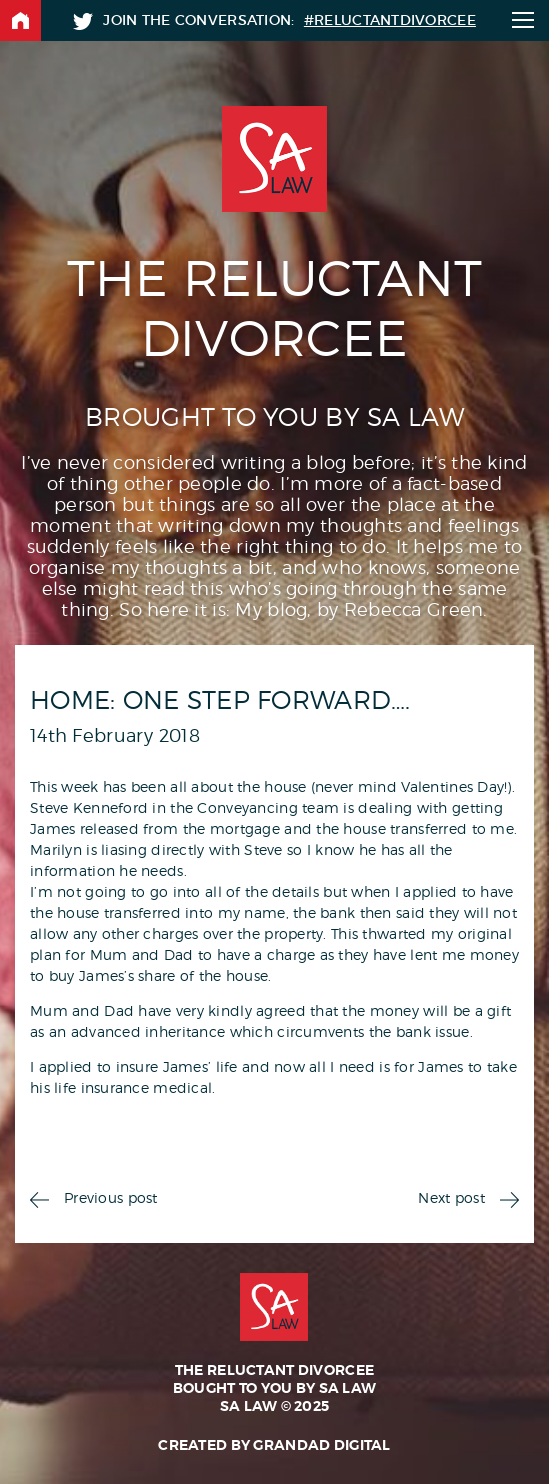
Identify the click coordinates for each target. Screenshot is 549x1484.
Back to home (20, 20)
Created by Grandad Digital (274, 1445)
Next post (451, 1197)
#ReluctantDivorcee (390, 20)
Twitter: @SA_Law (83, 21)
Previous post (111, 1197)
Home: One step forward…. (220, 700)
